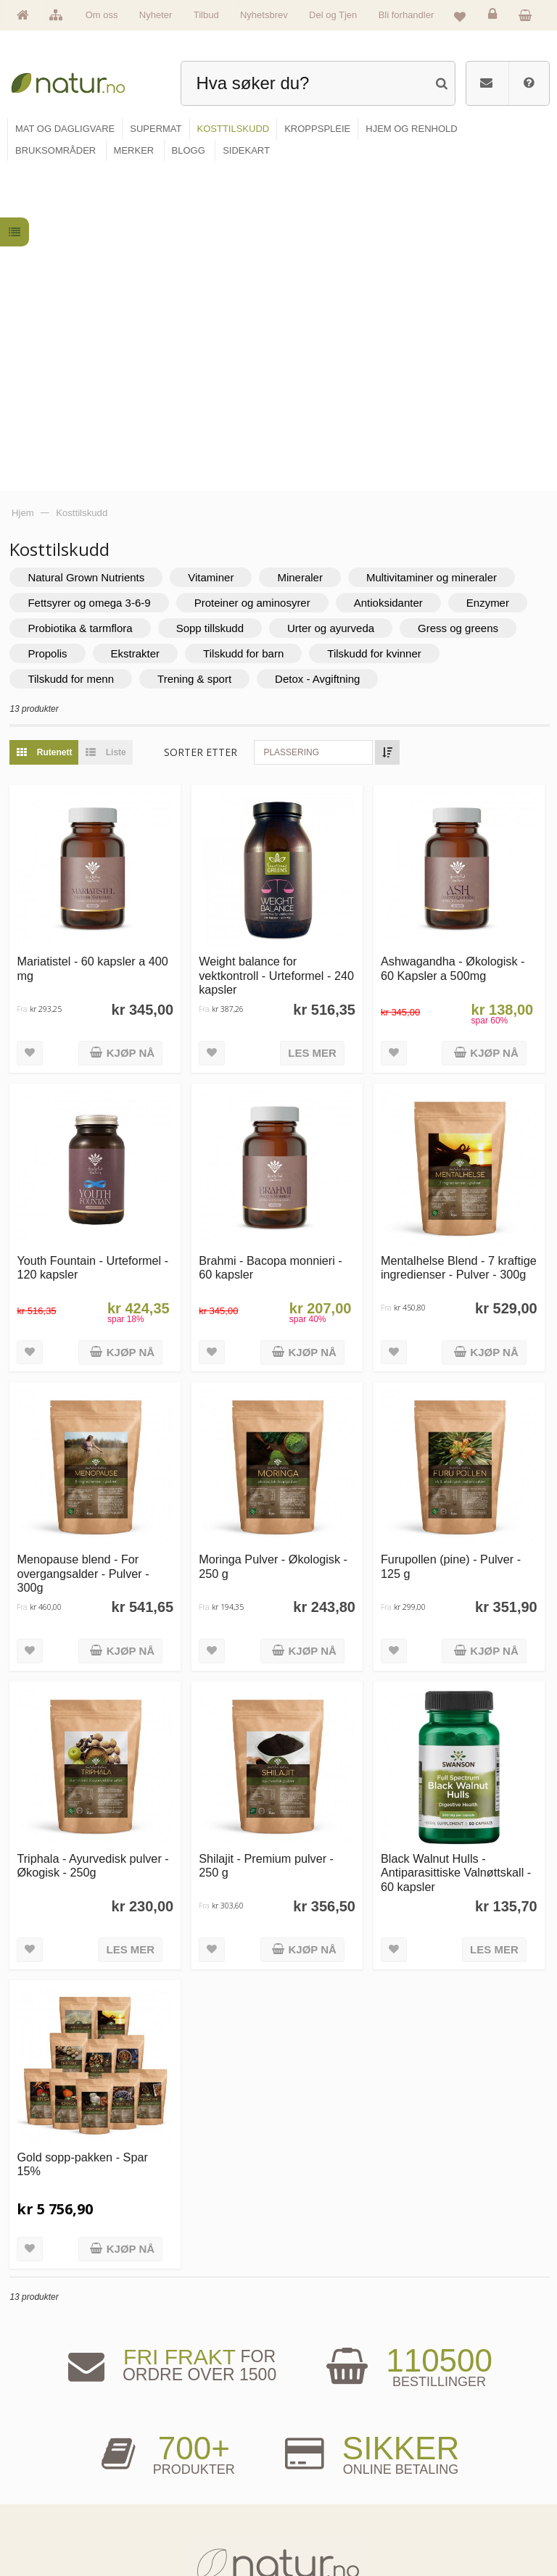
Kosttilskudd (182, 2486)
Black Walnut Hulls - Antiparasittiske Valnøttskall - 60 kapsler (457, 1543)
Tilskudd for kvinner (379, 331)
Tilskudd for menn (76, 356)
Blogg (306, 2441)
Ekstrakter (140, 331)
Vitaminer (216, 255)
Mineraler (305, 255)
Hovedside (46, 2441)
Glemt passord (447, 2463)
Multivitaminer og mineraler (436, 255)
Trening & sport (199, 356)
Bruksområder (319, 2463)
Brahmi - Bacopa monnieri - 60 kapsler (274, 941)
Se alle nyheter (53, 2508)
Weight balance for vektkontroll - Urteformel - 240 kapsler (268, 651)
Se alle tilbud (49, 2530)
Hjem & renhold (188, 2530)
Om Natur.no (49, 2463)
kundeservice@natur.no (278, 2351)
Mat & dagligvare (190, 2441)
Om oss (102, 14)
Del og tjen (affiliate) (328, 2508)
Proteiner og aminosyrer (257, 280)
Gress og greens (463, 305)
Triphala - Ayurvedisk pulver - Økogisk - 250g (97, 1536)
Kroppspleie (182, 2508)
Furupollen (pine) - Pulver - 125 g (452, 1239)
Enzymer (492, 280)
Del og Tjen (333, 14)
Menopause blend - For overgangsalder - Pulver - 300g (88, 1246)
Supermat (178, 2463)
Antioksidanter (392, 280)
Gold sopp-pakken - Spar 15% (87, 1833)
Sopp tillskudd (214, 305)
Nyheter (156, 14)
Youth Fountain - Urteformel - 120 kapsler (97, 941)
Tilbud (206, 14)
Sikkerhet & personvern (461, 2530)
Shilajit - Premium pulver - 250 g (269, 1536)
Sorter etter (205, 429)
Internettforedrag (323, 2486)
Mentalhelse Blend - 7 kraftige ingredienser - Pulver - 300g (457, 949)
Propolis (52, 331)
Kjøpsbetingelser (450, 2508)
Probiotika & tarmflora (85, 305)
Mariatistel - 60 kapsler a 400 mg (97, 644)
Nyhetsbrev (264, 14)
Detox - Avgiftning (322, 356)
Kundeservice (445, 2486)
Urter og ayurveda (335, 305)
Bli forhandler (406, 14)
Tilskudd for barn (248, 331)
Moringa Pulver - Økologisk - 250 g (276, 1239)
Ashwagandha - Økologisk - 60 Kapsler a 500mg (454, 644)
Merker (40, 2486)
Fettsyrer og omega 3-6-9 (94, 280)
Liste (107, 429)
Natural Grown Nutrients (91, 255)
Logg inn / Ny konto (455, 2441)
